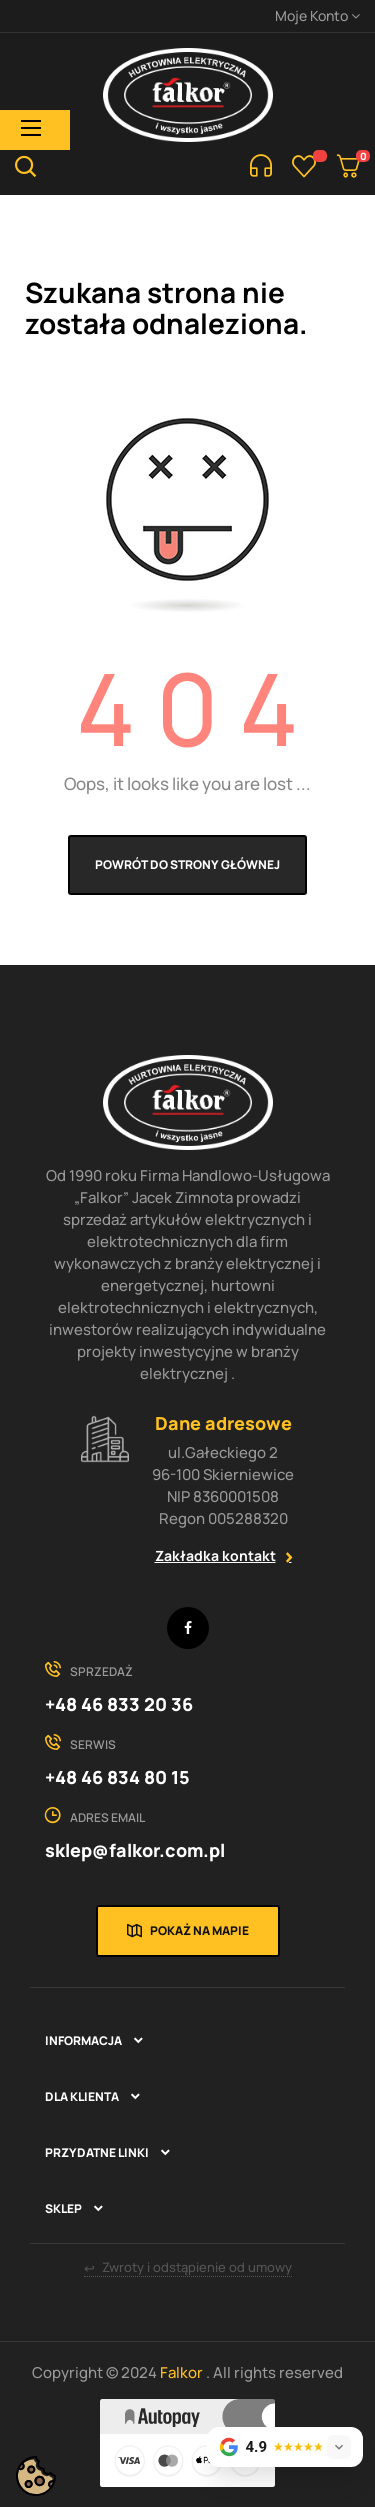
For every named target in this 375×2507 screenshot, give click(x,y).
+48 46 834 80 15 (117, 1777)
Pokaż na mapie (199, 1930)
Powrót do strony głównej (187, 864)
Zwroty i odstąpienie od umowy (188, 2267)
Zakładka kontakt (215, 1555)
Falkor (183, 2372)
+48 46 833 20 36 (119, 1704)
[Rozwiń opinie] (339, 2447)
